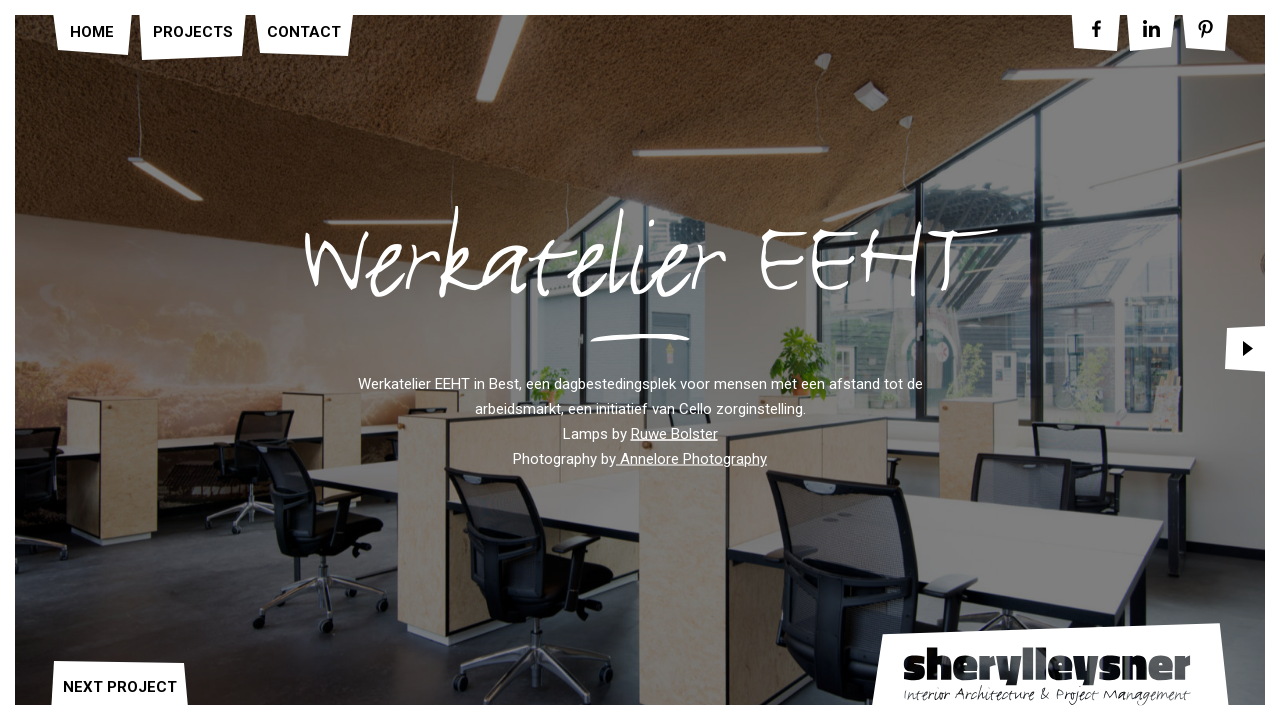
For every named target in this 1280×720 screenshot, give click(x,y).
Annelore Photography (691, 459)
